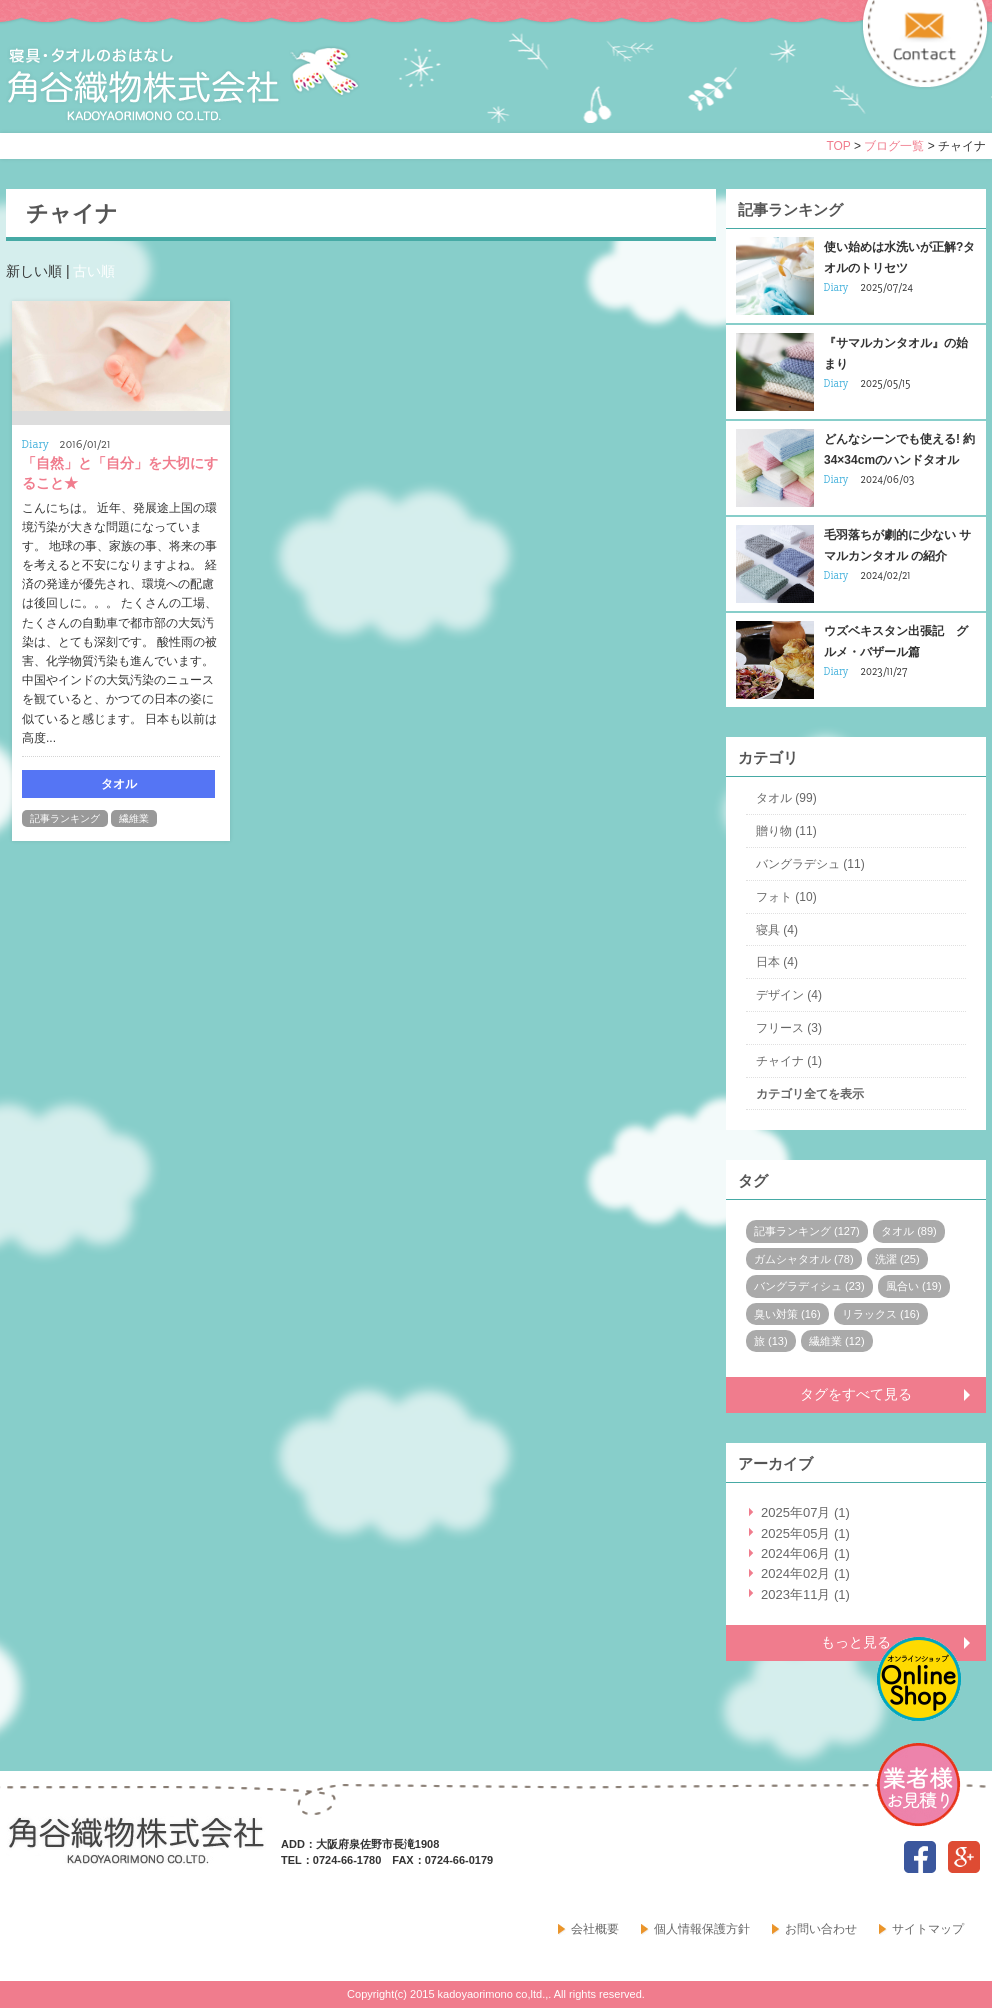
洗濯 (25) (897, 1259)
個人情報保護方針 (702, 1929)
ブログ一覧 (894, 146)
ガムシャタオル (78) (804, 1259)
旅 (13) (771, 1341)
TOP (838, 146)
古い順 (94, 271)
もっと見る (856, 1642)
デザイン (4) (789, 995)
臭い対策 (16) (787, 1314)
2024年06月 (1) (805, 1553)
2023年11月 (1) (805, 1594)
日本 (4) (777, 962)
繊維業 (134, 818)
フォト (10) (786, 897)
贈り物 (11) (786, 831)
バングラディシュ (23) (809, 1286)
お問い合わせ (821, 1929)
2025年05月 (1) (805, 1533)
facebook (920, 1857)
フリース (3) (789, 1028)
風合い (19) (914, 1286)
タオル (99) (786, 798)
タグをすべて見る (856, 1394)
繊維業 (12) (837, 1341)
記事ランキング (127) (807, 1231)
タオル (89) (909, 1231)
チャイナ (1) (789, 1061)
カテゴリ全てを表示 (810, 1094)
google (964, 1857)
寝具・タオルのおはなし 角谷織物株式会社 (183, 84)
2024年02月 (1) (805, 1573)
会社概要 (595, 1929)
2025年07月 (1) (805, 1512)
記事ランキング (65, 818)
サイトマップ (928, 1929)
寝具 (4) (777, 930)
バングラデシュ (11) (810, 864)
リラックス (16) (881, 1314)
